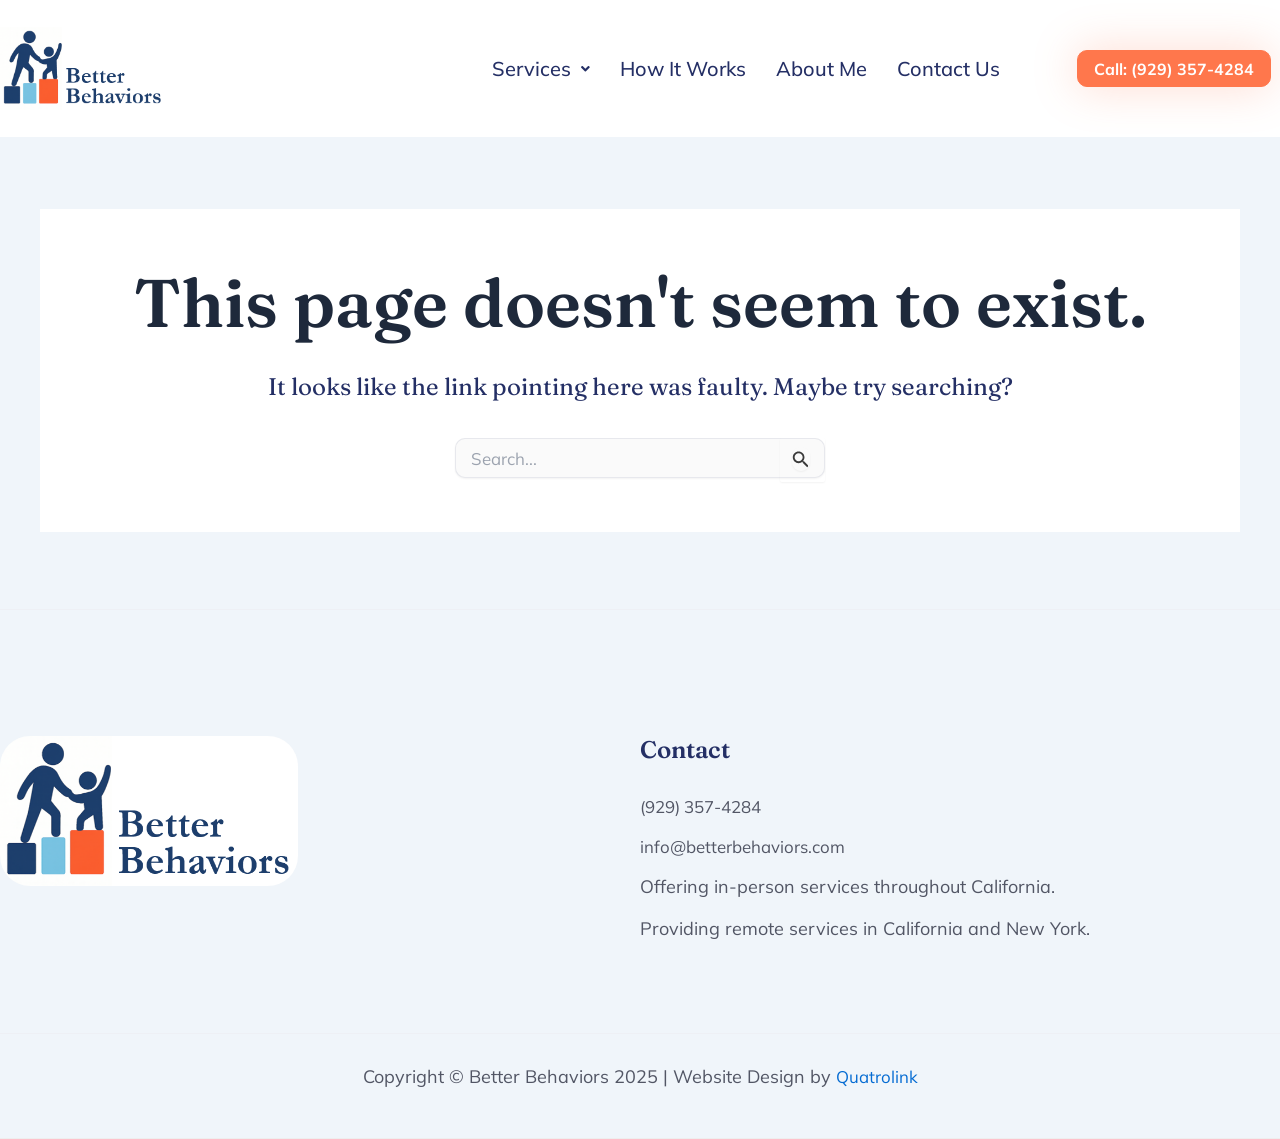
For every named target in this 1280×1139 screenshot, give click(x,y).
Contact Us (948, 68)
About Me (821, 68)
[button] (541, 69)
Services (541, 68)
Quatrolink (877, 1076)
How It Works (683, 68)
